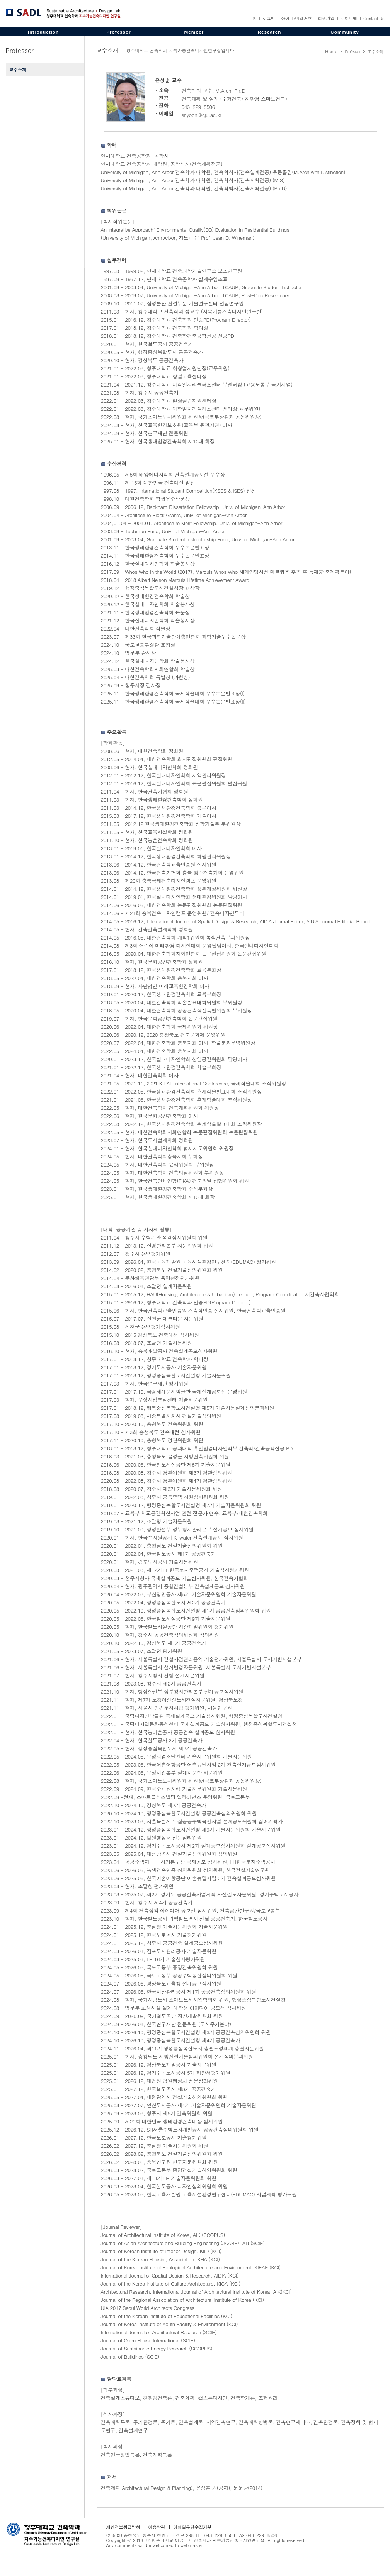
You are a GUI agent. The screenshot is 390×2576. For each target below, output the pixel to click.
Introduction (43, 31)
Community (344, 31)
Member (194, 31)
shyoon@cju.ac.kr (201, 115)
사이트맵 (349, 18)
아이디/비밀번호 (296, 18)
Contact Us (374, 18)
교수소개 (18, 70)
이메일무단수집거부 (192, 2527)
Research (269, 31)
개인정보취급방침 (123, 2527)
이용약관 (156, 2527)
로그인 (268, 18)
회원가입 (326, 18)
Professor (118, 31)
